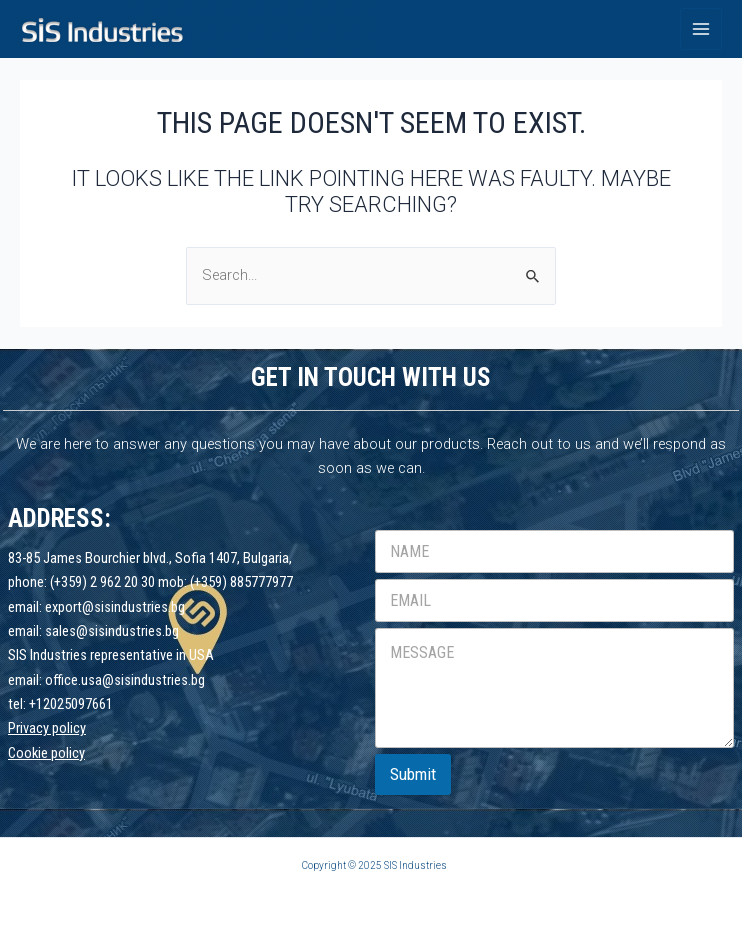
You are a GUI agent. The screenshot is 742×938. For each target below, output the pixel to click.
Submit (413, 774)
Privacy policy (47, 728)
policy (68, 753)
